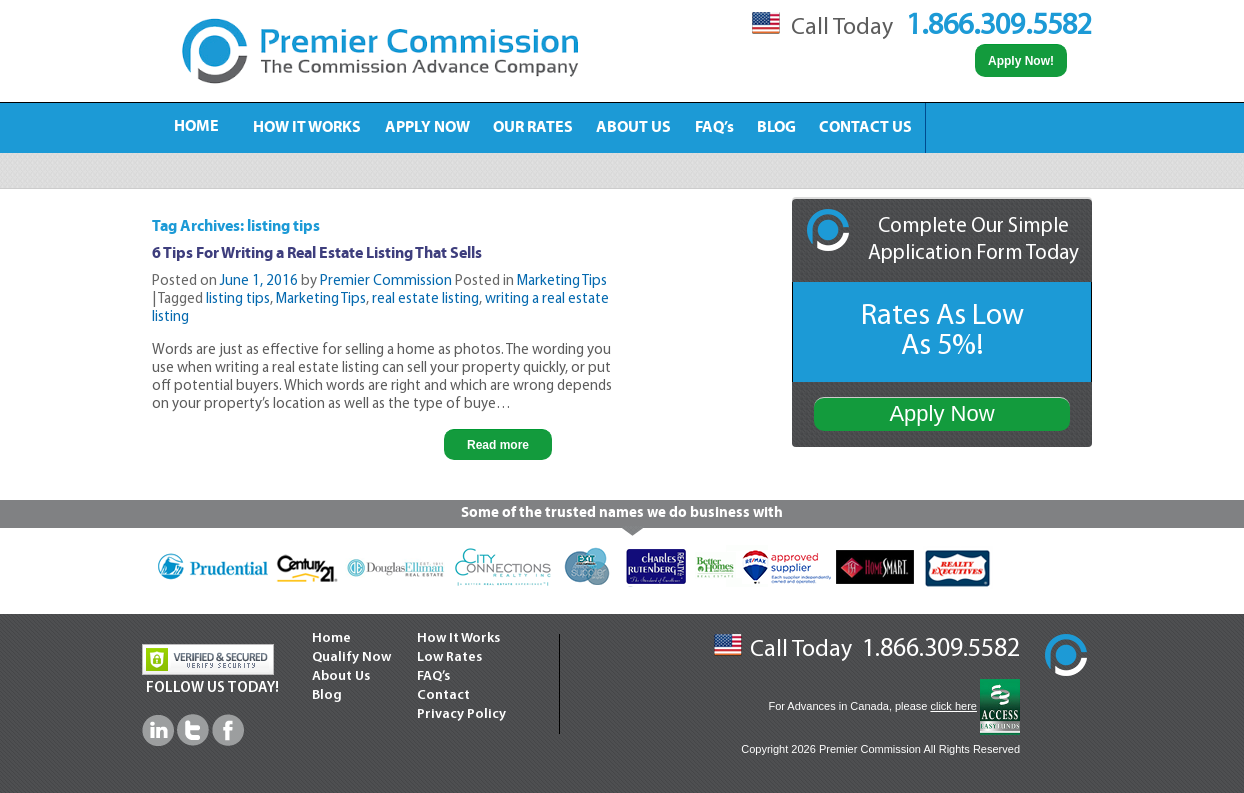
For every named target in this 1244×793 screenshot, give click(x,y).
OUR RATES (533, 128)
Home (331, 638)
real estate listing (425, 299)
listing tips (238, 299)
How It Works (458, 638)
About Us (341, 676)
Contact (443, 695)
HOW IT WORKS (307, 128)
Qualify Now (351, 657)
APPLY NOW (427, 128)
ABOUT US (633, 128)
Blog (327, 695)
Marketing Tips (562, 281)
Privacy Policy (461, 714)
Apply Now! (1021, 61)
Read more (498, 445)
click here (953, 706)
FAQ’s (714, 128)
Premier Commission (386, 281)
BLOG (776, 128)
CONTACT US (865, 128)
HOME (196, 127)
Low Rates (449, 657)
